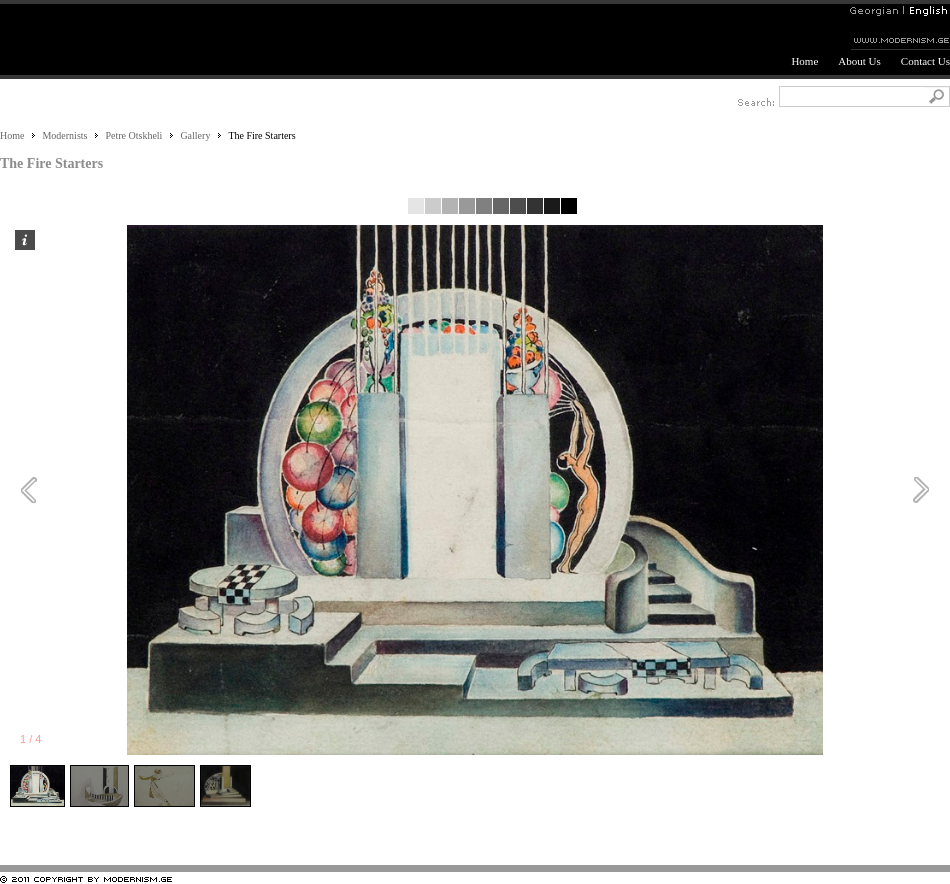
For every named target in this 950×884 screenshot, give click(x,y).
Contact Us (925, 61)
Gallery (195, 135)
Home (804, 61)
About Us (859, 61)
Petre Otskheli (133, 135)
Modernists (64, 135)
